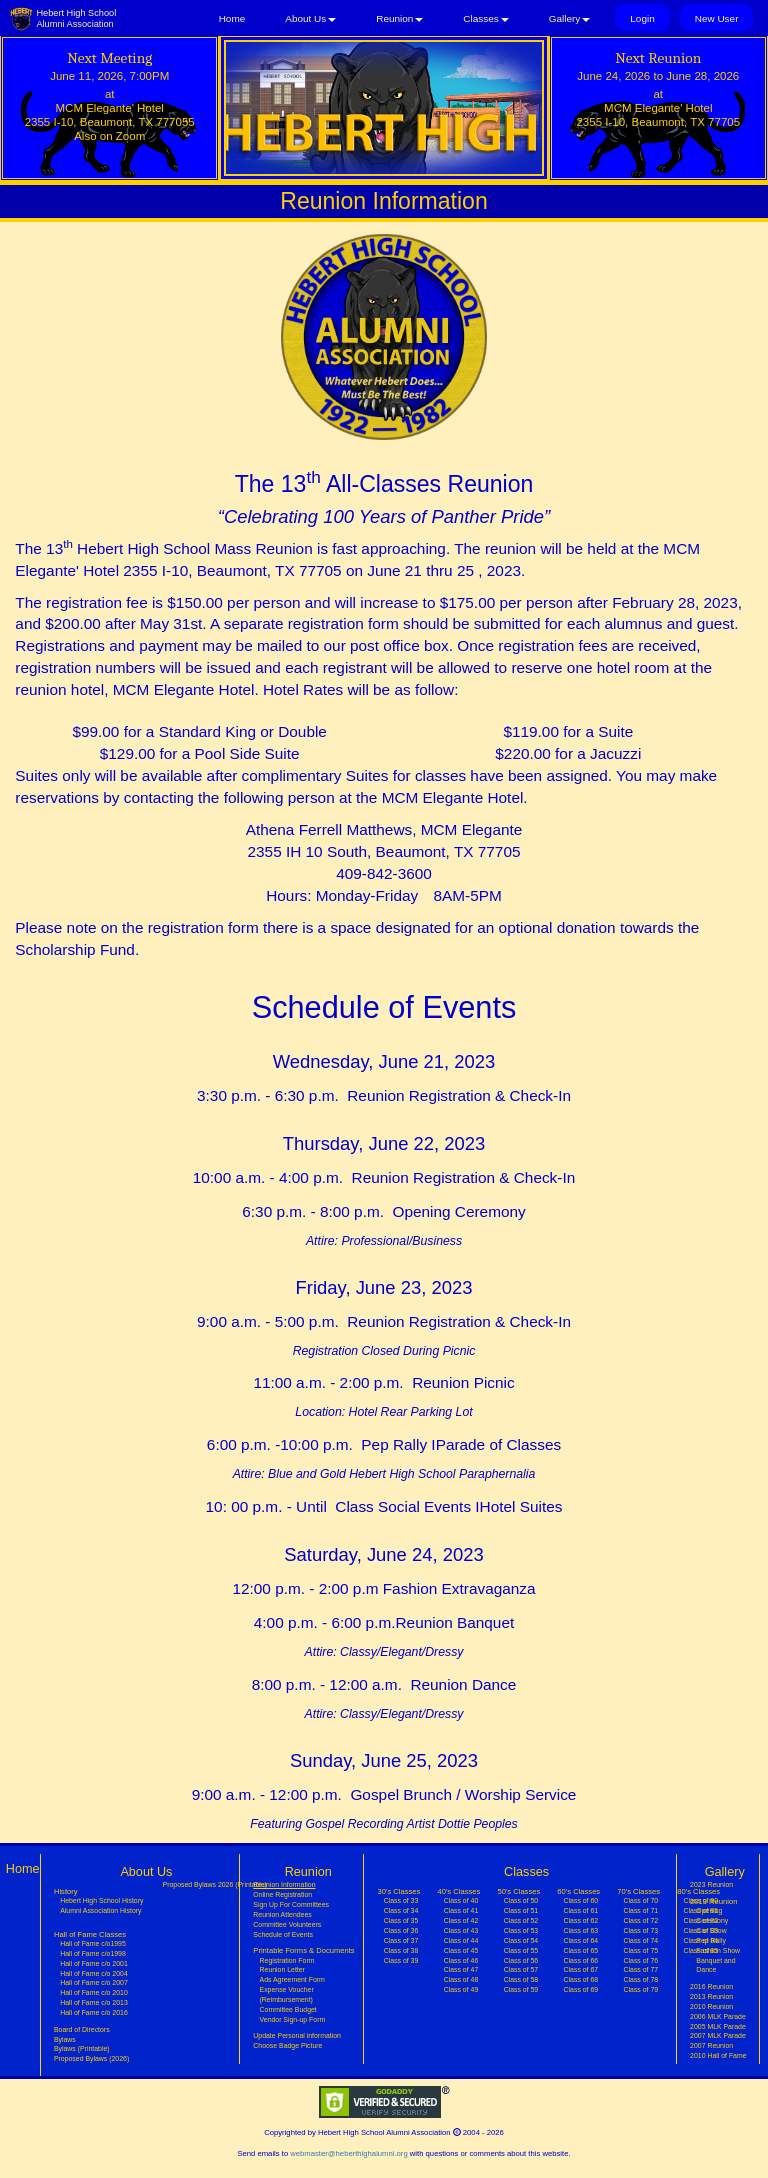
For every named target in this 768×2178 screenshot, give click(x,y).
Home (232, 18)
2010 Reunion (711, 2006)
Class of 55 (521, 1950)
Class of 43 (461, 1930)
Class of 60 (581, 1900)
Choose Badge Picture (287, 2045)
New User (717, 18)
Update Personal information (297, 2035)
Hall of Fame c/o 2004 (94, 1973)
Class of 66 (581, 1960)
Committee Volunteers (287, 1924)
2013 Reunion (711, 1996)
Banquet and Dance (715, 1965)
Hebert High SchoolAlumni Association (76, 18)
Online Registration (282, 1894)
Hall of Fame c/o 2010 (94, 1992)
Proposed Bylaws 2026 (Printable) (215, 1884)
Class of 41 (461, 1910)
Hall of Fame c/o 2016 (94, 2012)
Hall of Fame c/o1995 (93, 1943)
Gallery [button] (570, 18)
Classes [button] (485, 18)
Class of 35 (401, 1920)
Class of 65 (581, 1950)
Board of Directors (82, 2029)
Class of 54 (521, 1940)
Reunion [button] (399, 18)
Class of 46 (461, 1960)
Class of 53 (521, 1930)
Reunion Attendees (282, 1914)
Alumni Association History (100, 1910)
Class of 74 (641, 1940)
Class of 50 (521, 1900)
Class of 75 (641, 1950)
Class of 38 (401, 1950)
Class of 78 (641, 1979)
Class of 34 (401, 1910)
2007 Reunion (711, 2045)
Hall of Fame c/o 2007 (94, 1982)
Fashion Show (718, 1950)
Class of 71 (641, 1910)
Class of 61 (581, 1910)
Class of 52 (521, 1920)
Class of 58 (521, 1979)
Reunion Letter (282, 1969)
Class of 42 (461, 1920)
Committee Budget (288, 2009)
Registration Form (287, 1960)
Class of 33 (401, 1900)
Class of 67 (581, 1969)
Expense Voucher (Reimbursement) (287, 1994)
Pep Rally (711, 1940)
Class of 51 (521, 1910)
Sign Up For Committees (291, 1904)
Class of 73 (641, 1930)
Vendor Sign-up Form (293, 2019)
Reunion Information (296, 1884)
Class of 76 (641, 1960)
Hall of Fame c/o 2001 (94, 1963)
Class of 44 (461, 1940)
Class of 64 (581, 1940)
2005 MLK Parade (718, 2026)
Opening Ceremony (712, 1915)
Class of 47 (461, 1969)
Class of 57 (521, 1969)
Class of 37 (401, 1940)
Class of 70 (641, 1900)
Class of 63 (581, 1930)
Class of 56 (521, 1960)
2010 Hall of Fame (718, 2055)
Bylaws (65, 2039)
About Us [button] (310, 18)
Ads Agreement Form (292, 1979)
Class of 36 (401, 1930)
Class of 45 (461, 1950)
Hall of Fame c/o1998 (93, 1953)
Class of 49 (461, 1989)
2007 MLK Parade (718, 2035)
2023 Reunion (711, 1884)
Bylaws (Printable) (82, 2048)
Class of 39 (401, 1960)
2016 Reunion (711, 1986)
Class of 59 (521, 1989)
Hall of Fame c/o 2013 (94, 2002)
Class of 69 (581, 1989)
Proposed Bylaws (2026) (91, 2058)
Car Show (711, 1930)
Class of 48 (461, 1979)
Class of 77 (641, 1969)
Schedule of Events (283, 1934)
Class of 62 (581, 1920)
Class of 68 (581, 1979)
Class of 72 (641, 1920)
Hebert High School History (101, 1900)
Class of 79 (641, 1989)
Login (642, 18)
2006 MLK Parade (718, 2016)
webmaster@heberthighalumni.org (348, 2153)
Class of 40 (461, 1900)
